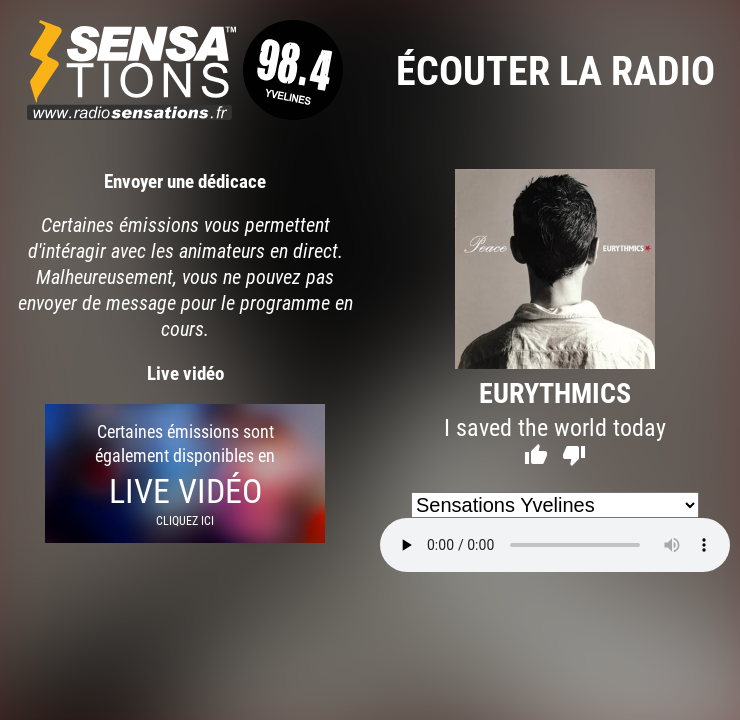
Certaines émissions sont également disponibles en (185, 473)
